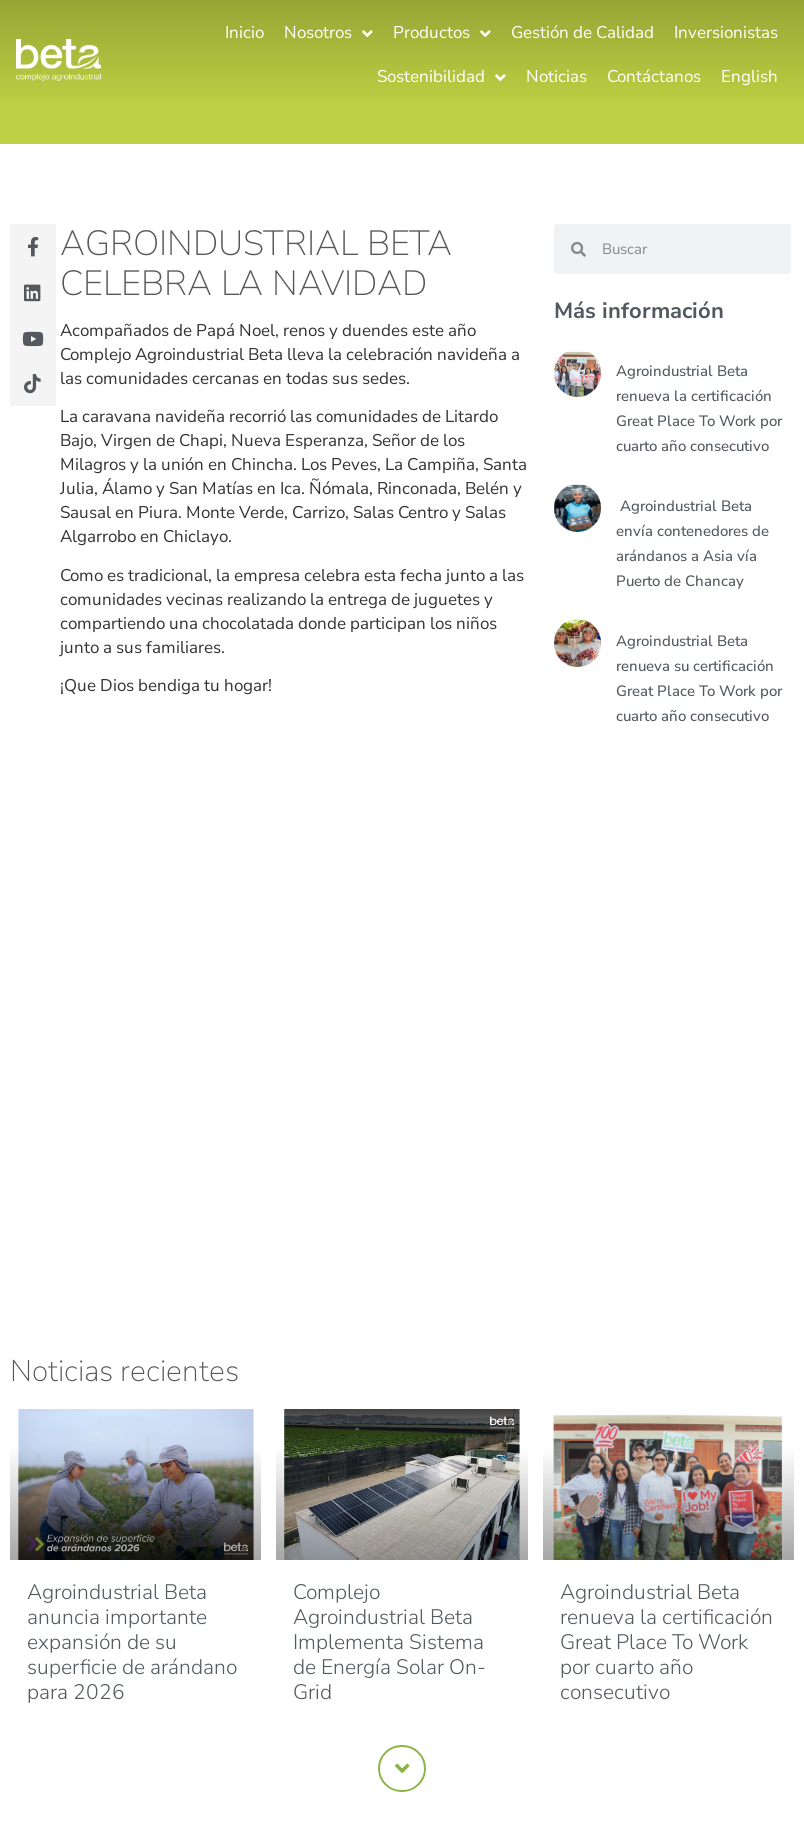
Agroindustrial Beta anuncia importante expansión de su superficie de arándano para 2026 (132, 1642)
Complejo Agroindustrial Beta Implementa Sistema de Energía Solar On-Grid (389, 1642)
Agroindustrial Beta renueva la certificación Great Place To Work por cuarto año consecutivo (666, 1642)
